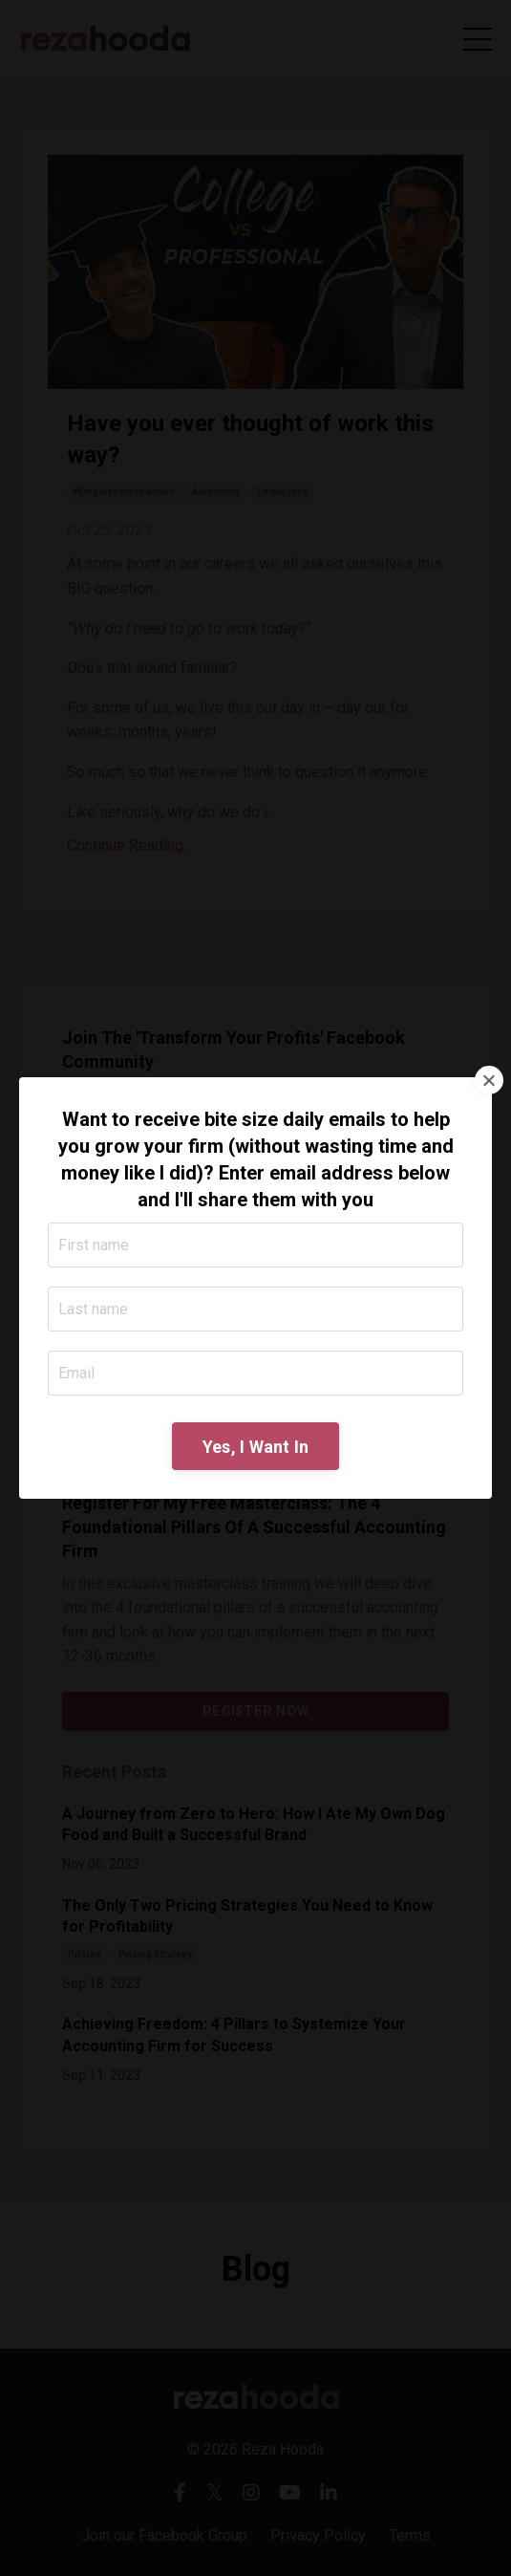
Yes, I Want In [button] (255, 1447)
